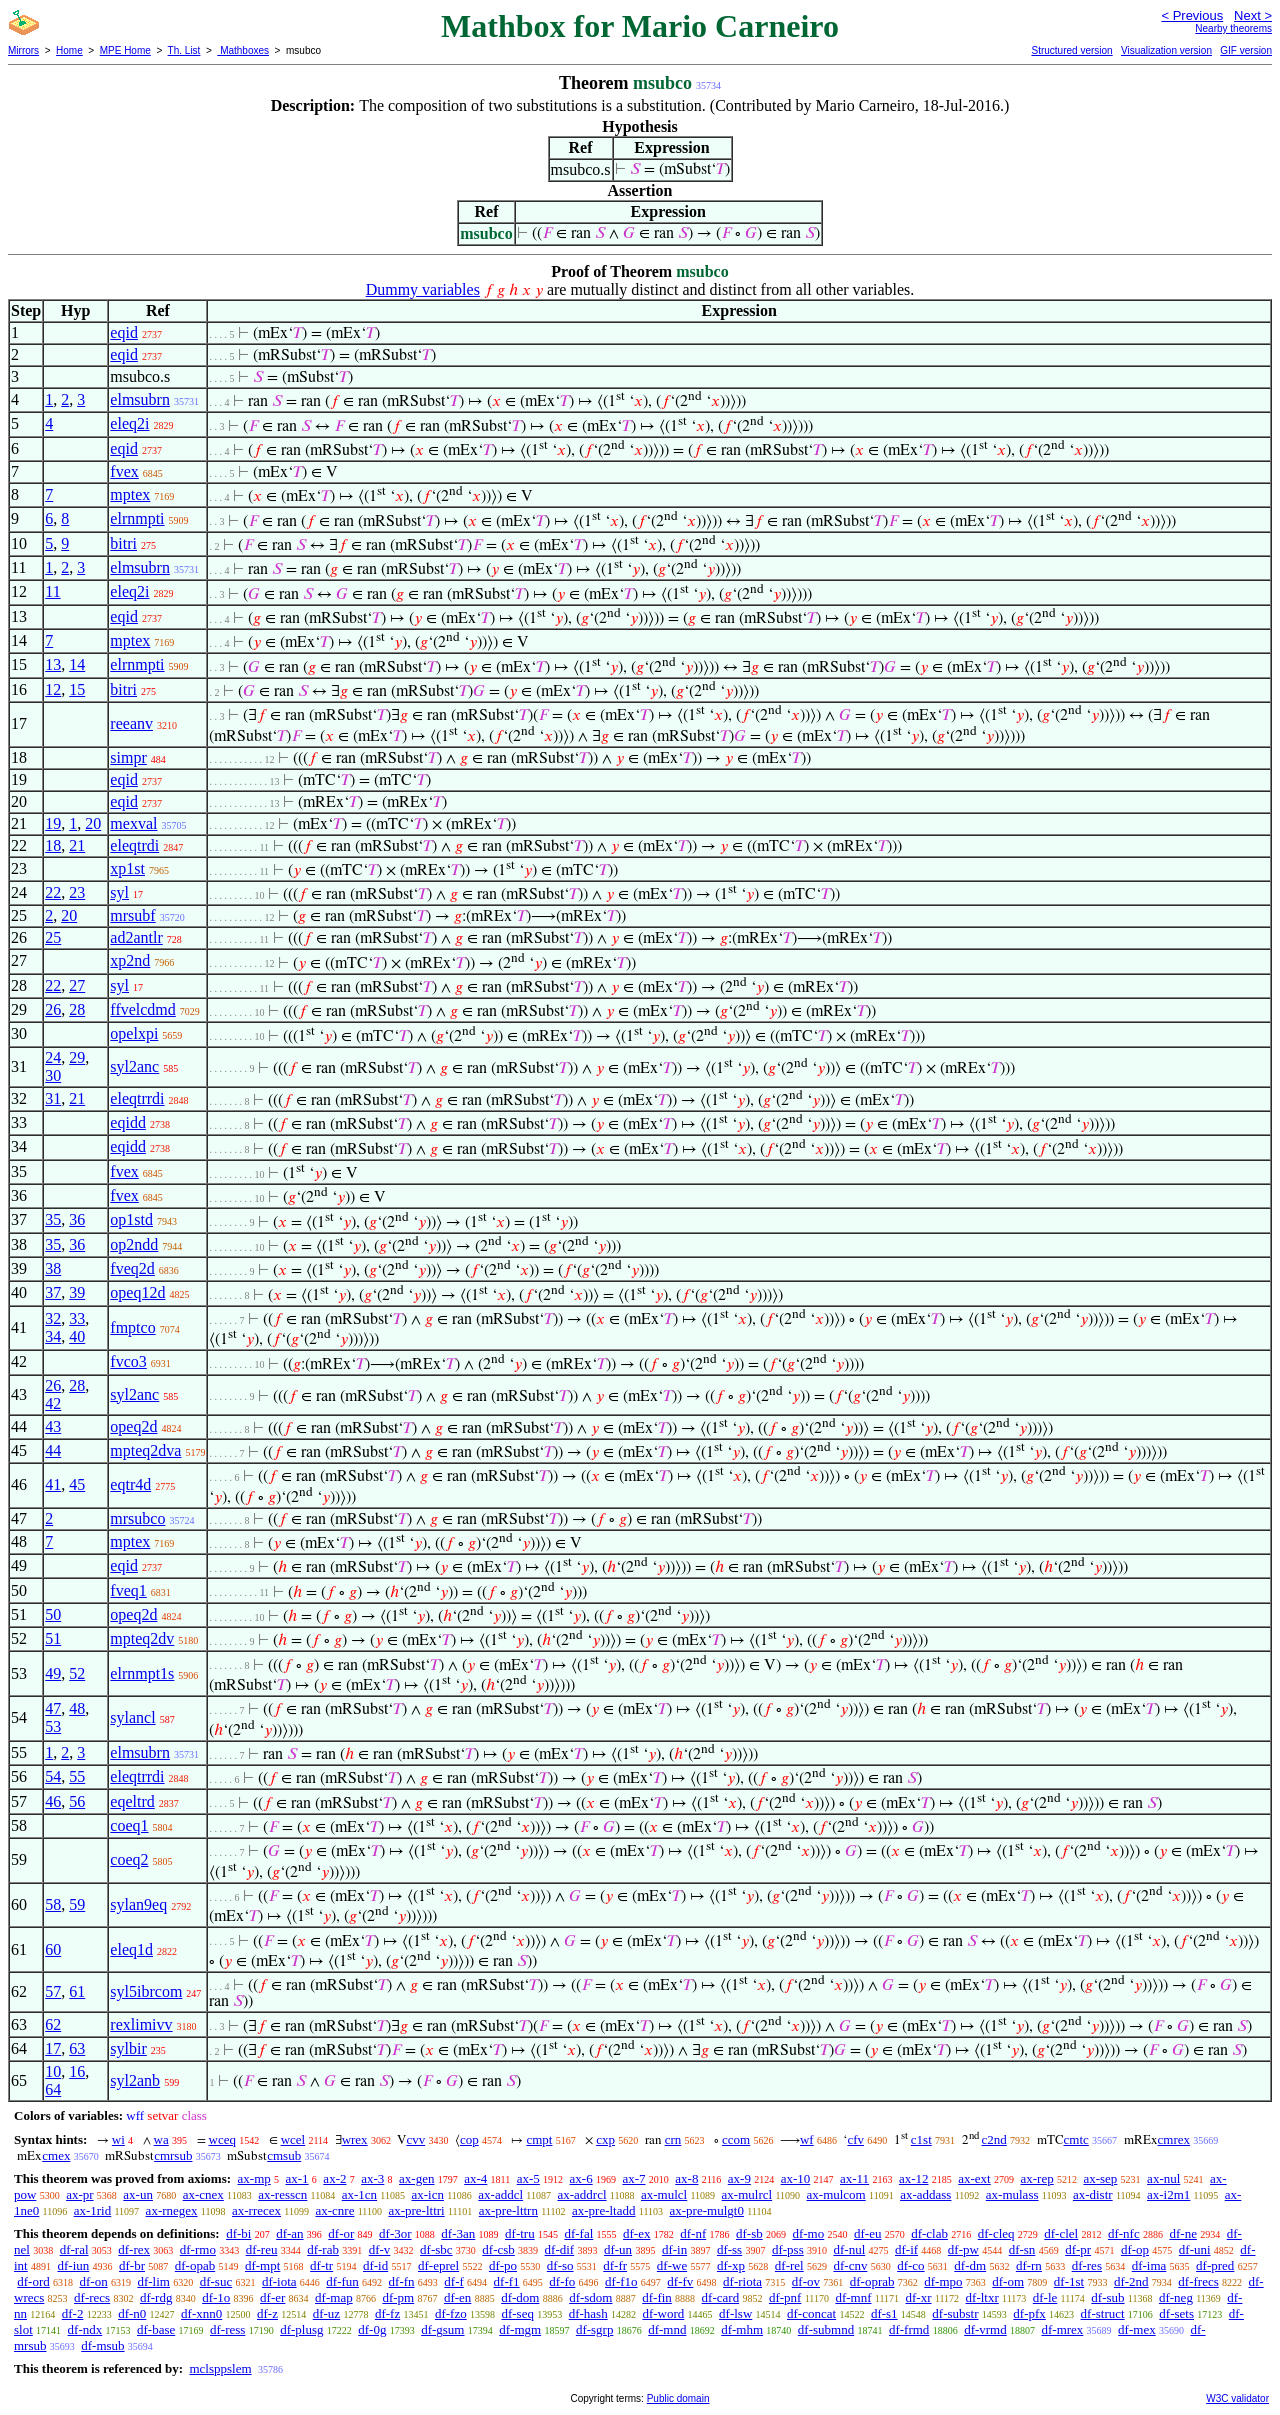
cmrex (1174, 2139)
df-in (674, 2249)
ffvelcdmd (142, 1009)
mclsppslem (220, 2368)
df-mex (1137, 2329)
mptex (130, 494)
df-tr (321, 2265)
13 (53, 664)
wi (118, 2139)
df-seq (517, 2313)
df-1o (216, 2297)
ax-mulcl (664, 2194)
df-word (663, 2313)
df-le (1045, 2297)
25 (53, 937)
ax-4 (475, 2178)
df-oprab (872, 2281)
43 (53, 1426)
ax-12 (914, 2178)
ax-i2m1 (1168, 2194)
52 (77, 1673)
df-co (910, 2265)
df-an (289, 2233)
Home (69, 50)
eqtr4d (130, 1484)
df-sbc (436, 2249)
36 (77, 1219)
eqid (124, 332)
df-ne (1182, 2233)
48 (77, 1708)
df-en (457, 2297)
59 (77, 1904)
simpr (128, 757)
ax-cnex (203, 2194)
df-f (454, 2281)
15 (77, 689)
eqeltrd (132, 1801)
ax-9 (739, 2178)
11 (52, 591)
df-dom (520, 2297)
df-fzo (451, 2313)
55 (77, 1776)
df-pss (788, 2249)
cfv (855, 2139)
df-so (560, 2265)
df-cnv (850, 2265)
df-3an (458, 2233)
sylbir (128, 2048)
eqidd (128, 1122)
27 (77, 985)
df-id (375, 2265)
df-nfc (1124, 2233)
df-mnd (667, 2329)
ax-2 (334, 2178)
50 (53, 1614)
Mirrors (23, 50)
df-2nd (1131, 2281)
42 (53, 1403)
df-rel (789, 2265)
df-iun (73, 2265)
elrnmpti (137, 518)
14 (77, 664)
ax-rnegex (172, 2210)
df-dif (560, 2249)
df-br (132, 2265)
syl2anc (134, 1066)
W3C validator (1237, 2398)
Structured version (1071, 50)
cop (469, 2139)
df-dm (970, 2265)
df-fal (578, 2233)
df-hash (588, 2313)
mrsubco (137, 1518)
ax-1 (297, 2178)
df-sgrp (595, 2329)
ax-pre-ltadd (604, 2210)
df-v (380, 2249)
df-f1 (507, 2281)
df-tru (520, 2233)
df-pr (1078, 2249)
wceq (222, 2139)
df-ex (636, 2233)
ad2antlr (136, 937)
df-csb (498, 2249)
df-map (334, 2297)
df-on (94, 2281)
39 (77, 1292)
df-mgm (520, 2329)
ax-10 (796, 2178)
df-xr (919, 2297)
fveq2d (132, 1268)
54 (53, 1776)
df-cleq (996, 2233)
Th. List (184, 50)
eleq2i (129, 423)
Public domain (678, 2398)
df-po (503, 2265)
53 (53, 1726)
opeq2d (133, 1426)
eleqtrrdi (137, 1098)
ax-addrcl (582, 2194)
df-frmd (909, 2329)
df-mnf (853, 2297)
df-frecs (1198, 2281)
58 (53, 1904)
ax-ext (974, 2178)
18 (53, 845)
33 (77, 1318)
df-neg (1176, 2297)
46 (53, 1801)
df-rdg (156, 2297)
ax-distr (1093, 2194)
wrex (355, 2139)
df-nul (849, 2249)
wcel (293, 2139)
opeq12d (137, 1292)
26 (53, 1009)
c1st (921, 2139)
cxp (605, 2139)
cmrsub (173, 2155)
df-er (272, 2297)
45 (77, 1484)
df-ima (1149, 2265)
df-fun (342, 2281)
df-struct (1103, 2313)
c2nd (994, 2139)
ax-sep (1100, 2178)
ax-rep (1036, 2178)
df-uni (1195, 2249)
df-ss (729, 2249)
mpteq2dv (142, 1638)
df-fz (387, 2313)
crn (673, 2139)
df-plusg (301, 2329)
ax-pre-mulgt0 (707, 2210)
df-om (1008, 2281)
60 (53, 1949)
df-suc (216, 2281)
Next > (1253, 15)
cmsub (284, 2155)
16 (77, 2071)
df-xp (731, 2265)
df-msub (102, 2345)
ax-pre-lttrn (508, 2210)
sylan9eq (138, 1904)
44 (53, 1450)
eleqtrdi (134, 845)
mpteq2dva (145, 1450)
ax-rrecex (256, 2210)
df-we (672, 2265)
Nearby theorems (1233, 28)
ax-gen (416, 2178)
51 (53, 1638)
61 (77, 1991)
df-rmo (198, 2249)
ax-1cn (359, 2194)
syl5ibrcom (146, 1991)
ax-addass (925, 2194)
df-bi (238, 2233)
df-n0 (132, 2313)
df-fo (562, 2281)
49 (53, 1673)
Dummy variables (423, 289)
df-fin (657, 2297)
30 (53, 1075)
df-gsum (442, 2329)
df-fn (402, 2281)
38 (53, 1268)
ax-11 (854, 2178)
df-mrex (1062, 2329)
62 (53, 2024)
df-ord (33, 2281)
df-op (1135, 2249)
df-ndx (85, 2329)
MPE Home (125, 50)
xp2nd (130, 960)
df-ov (806, 2281)
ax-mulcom (836, 2194)
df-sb (749, 2233)
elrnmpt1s (142, 1673)
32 (53, 1318)
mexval (133, 823)
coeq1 (129, 1825)
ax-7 (633, 2178)
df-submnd (826, 2329)
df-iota (279, 2281)
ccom (736, 2139)
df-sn (1022, 2249)
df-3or (395, 2233)
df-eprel (438, 2265)
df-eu (867, 2233)
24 (53, 1057)
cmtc (1076, 2139)
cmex (56, 2155)
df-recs (92, 2297)
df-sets (1176, 2313)
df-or (341, 2233)
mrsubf (132, 915)
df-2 (73, 2313)
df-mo (808, 2233)
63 (77, 2048)
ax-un (138, 2194)
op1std (131, 1219)
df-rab (323, 2249)
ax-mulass (1012, 2194)
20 (93, 823)
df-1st (1069, 2281)
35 (53, 1219)
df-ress (227, 2329)
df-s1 (884, 2313)
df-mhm (742, 2329)
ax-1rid (93, 2210)
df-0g (372, 2329)
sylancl (132, 1717)
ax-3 (372, 2178)
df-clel (1061, 2233)
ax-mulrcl (747, 2194)
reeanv (131, 723)
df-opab (195, 2265)
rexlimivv (141, 2024)
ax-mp (254, 2178)
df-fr (615, 2265)
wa (161, 2139)
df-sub (1107, 2297)
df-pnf (785, 2297)
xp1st (127, 868)
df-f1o (621, 2281)
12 (53, 689)
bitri (123, 543)
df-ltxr (982, 2297)
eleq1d (131, 1949)
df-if (906, 2249)
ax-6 (581, 2178)
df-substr (955, 2313)
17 (53, 2048)
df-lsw (735, 2313)
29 (77, 1057)
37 (53, 1292)
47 (53, 1708)
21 (77, 845)
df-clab (929, 2233)
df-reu (262, 2249)
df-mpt (262, 2265)
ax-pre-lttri (416, 2210)
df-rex (134, 2249)
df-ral (74, 2249)
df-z (267, 2313)
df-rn (1029, 2265)
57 (53, 1991)
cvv (415, 2139)
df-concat (811, 2313)
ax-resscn (282, 2194)
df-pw (963, 2249)
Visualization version (1166, 50)
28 (77, 1009)
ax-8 (686, 2178)
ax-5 (528, 2178)
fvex (124, 471)
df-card (721, 2297)
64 (53, 2089)
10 (53, 2071)
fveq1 (128, 1590)
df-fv (680, 2281)
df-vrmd (985, 2329)
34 (53, 1336)
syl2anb (135, 2080)
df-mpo (943, 2281)
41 (53, 1484)
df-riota (742, 2281)
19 (53, 823)
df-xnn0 (201, 2313)
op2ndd (134, 1244)
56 (77, 1801)
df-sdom (590, 2297)
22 (53, 892)
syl (119, 892)
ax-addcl (500, 2194)
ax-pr (79, 2194)
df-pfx (1029, 2313)
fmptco (132, 1327)
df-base (156, 2329)
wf (807, 2139)
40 (77, 1336)
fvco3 (128, 1361)
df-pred (1215, 2265)
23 (77, 892)
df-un (618, 2249)
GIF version (1246, 50)
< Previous (1192, 15)
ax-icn (427, 2194)
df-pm (398, 2297)
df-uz (326, 2313)
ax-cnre (334, 2210)
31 (53, 1098)
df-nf (693, 2233)
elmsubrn (140, 399)
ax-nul (1163, 2178)
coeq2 (129, 1859)
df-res (1087, 2265)
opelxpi (134, 1033)
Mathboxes (243, 50)
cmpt (539, 2139)
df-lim (153, 2281)
